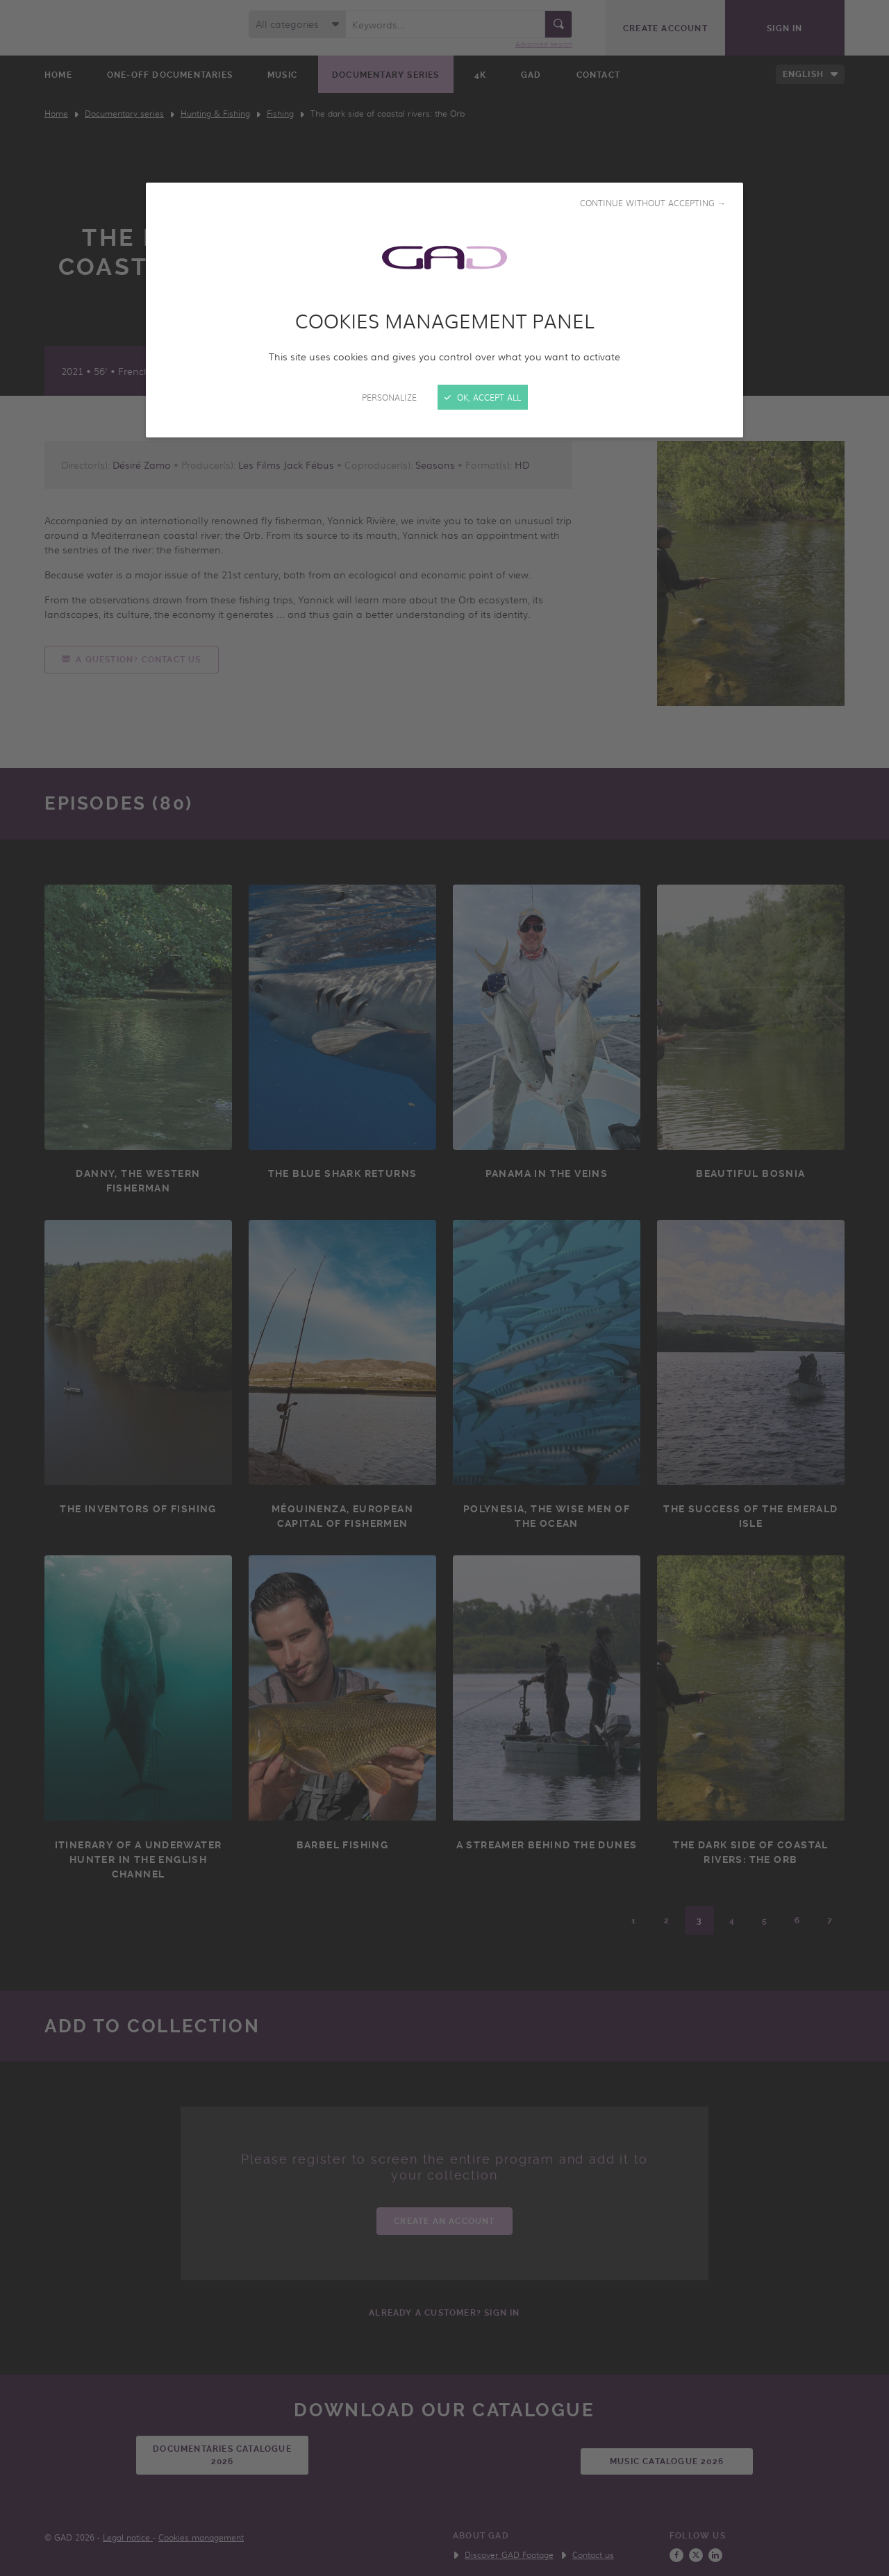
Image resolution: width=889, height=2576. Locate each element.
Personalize (389, 397)
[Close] (444, 1288)
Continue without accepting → (653, 202)
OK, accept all (482, 397)
